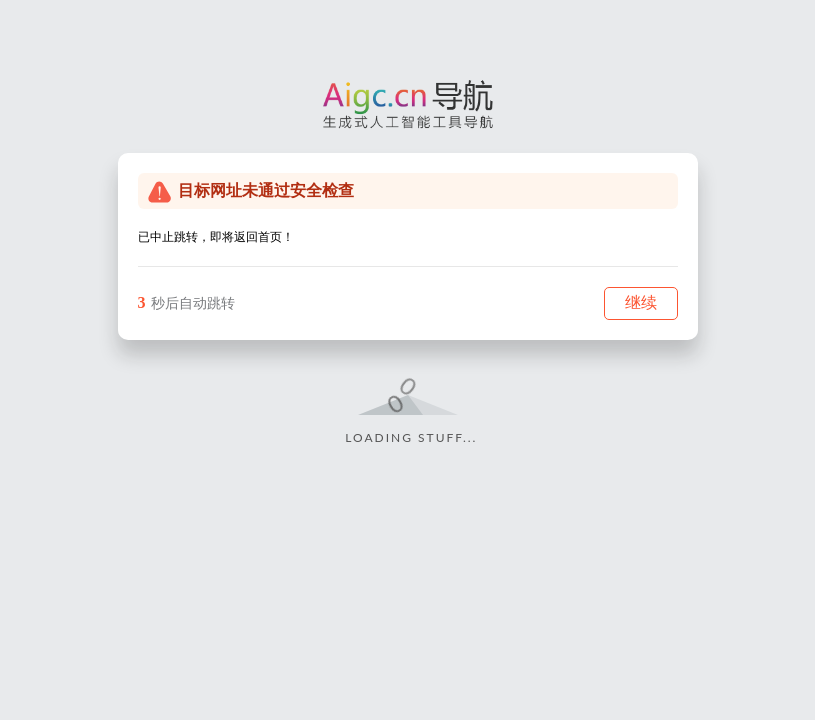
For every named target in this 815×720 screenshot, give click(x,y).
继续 (641, 302)
